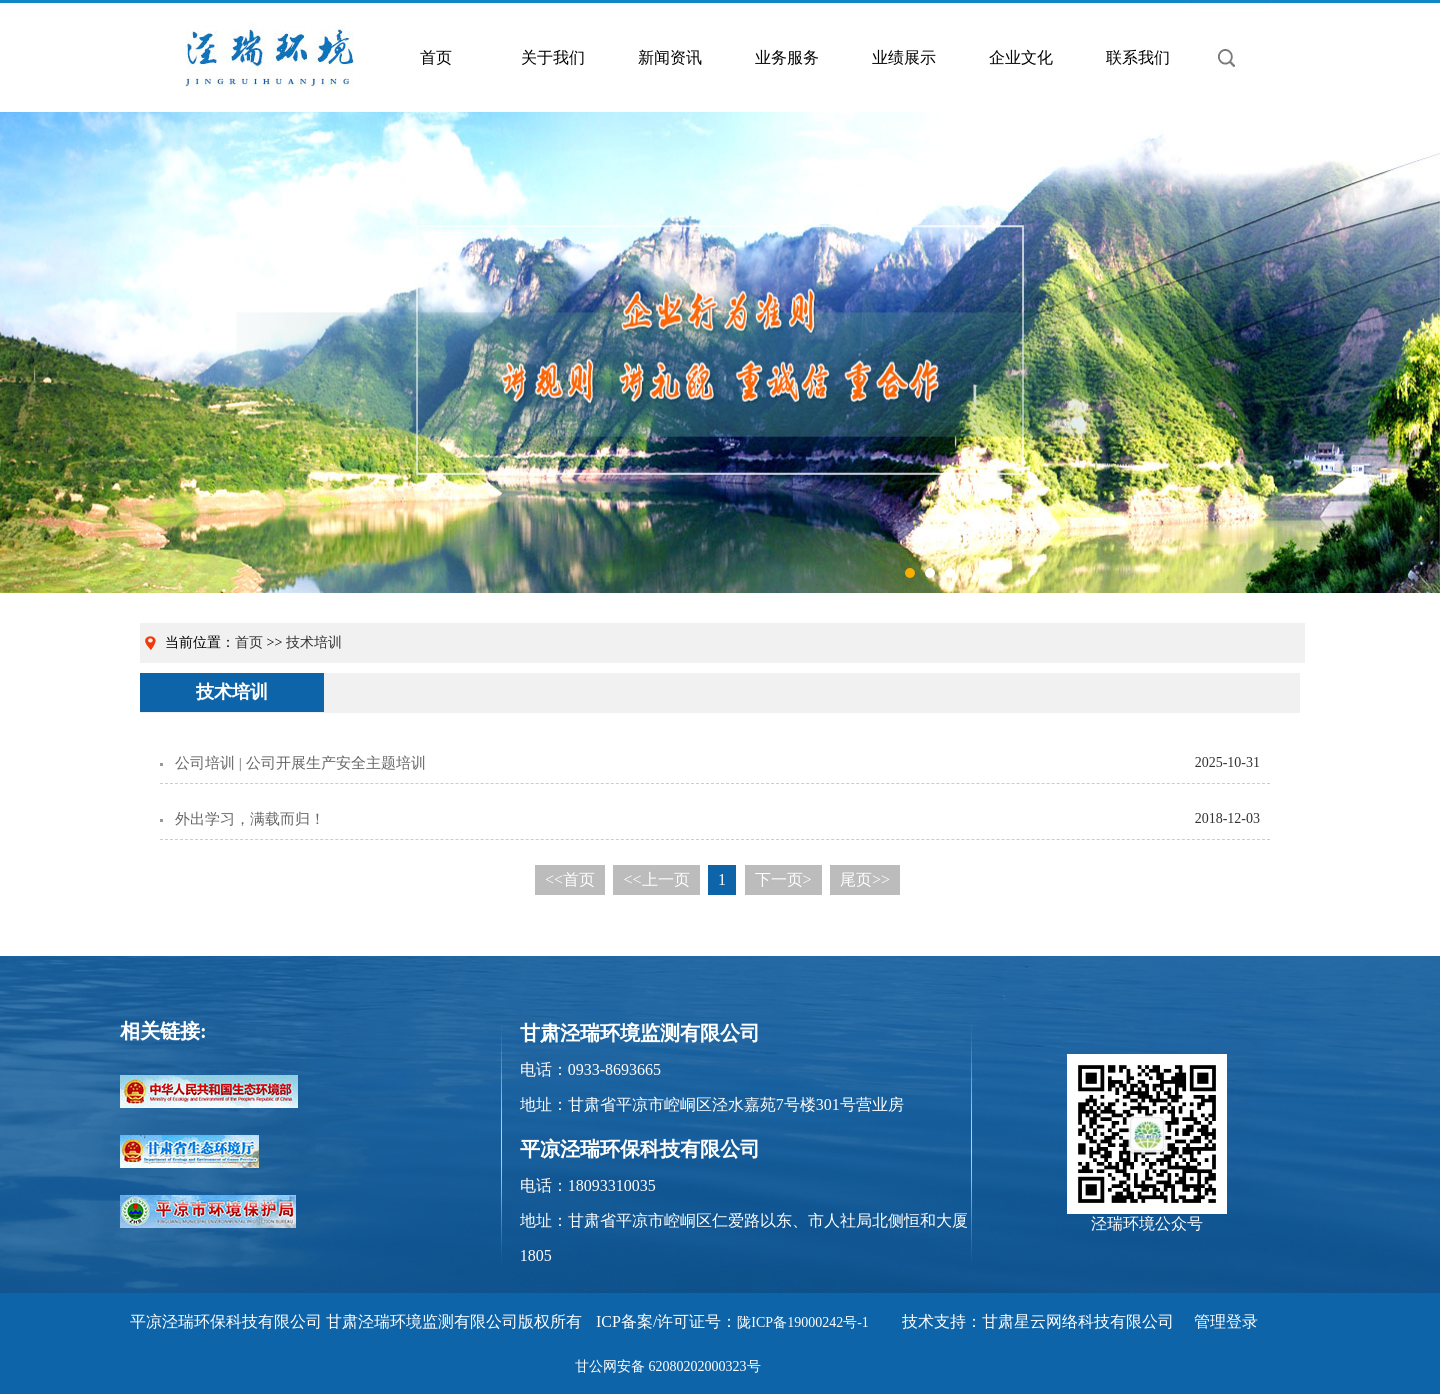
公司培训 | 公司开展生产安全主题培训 (300, 763)
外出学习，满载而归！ (250, 819)
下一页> (783, 879)
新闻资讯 (670, 57)
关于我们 (553, 57)
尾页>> (865, 879)
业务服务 (787, 57)
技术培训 (314, 642)
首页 (436, 57)
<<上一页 (656, 879)
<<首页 (570, 879)
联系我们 (1138, 57)
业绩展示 (904, 57)
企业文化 (1021, 57)
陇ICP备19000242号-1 (802, 1322)
